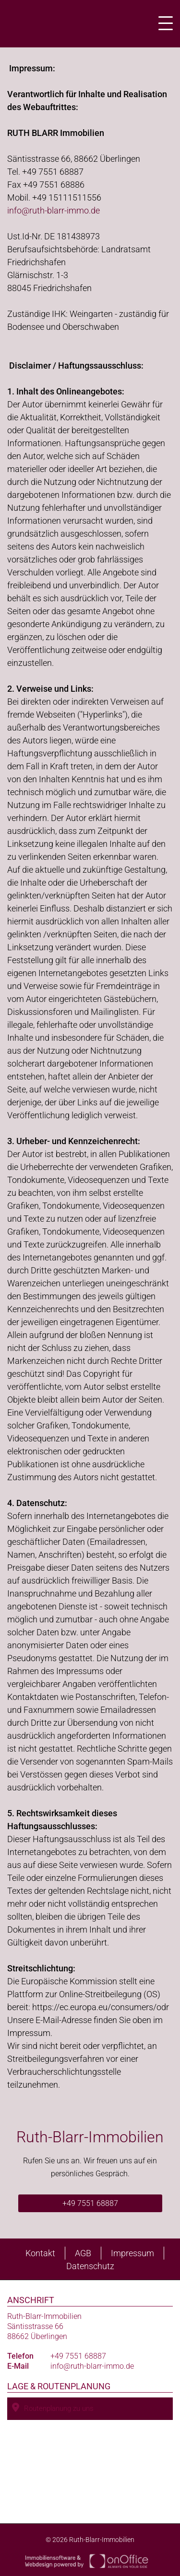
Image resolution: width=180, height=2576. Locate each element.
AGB (83, 2253)
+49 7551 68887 (90, 2203)
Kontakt (40, 2253)
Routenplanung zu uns (53, 2408)
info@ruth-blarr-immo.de (53, 210)
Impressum (132, 2253)
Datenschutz (90, 2266)
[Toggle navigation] (163, 23)
